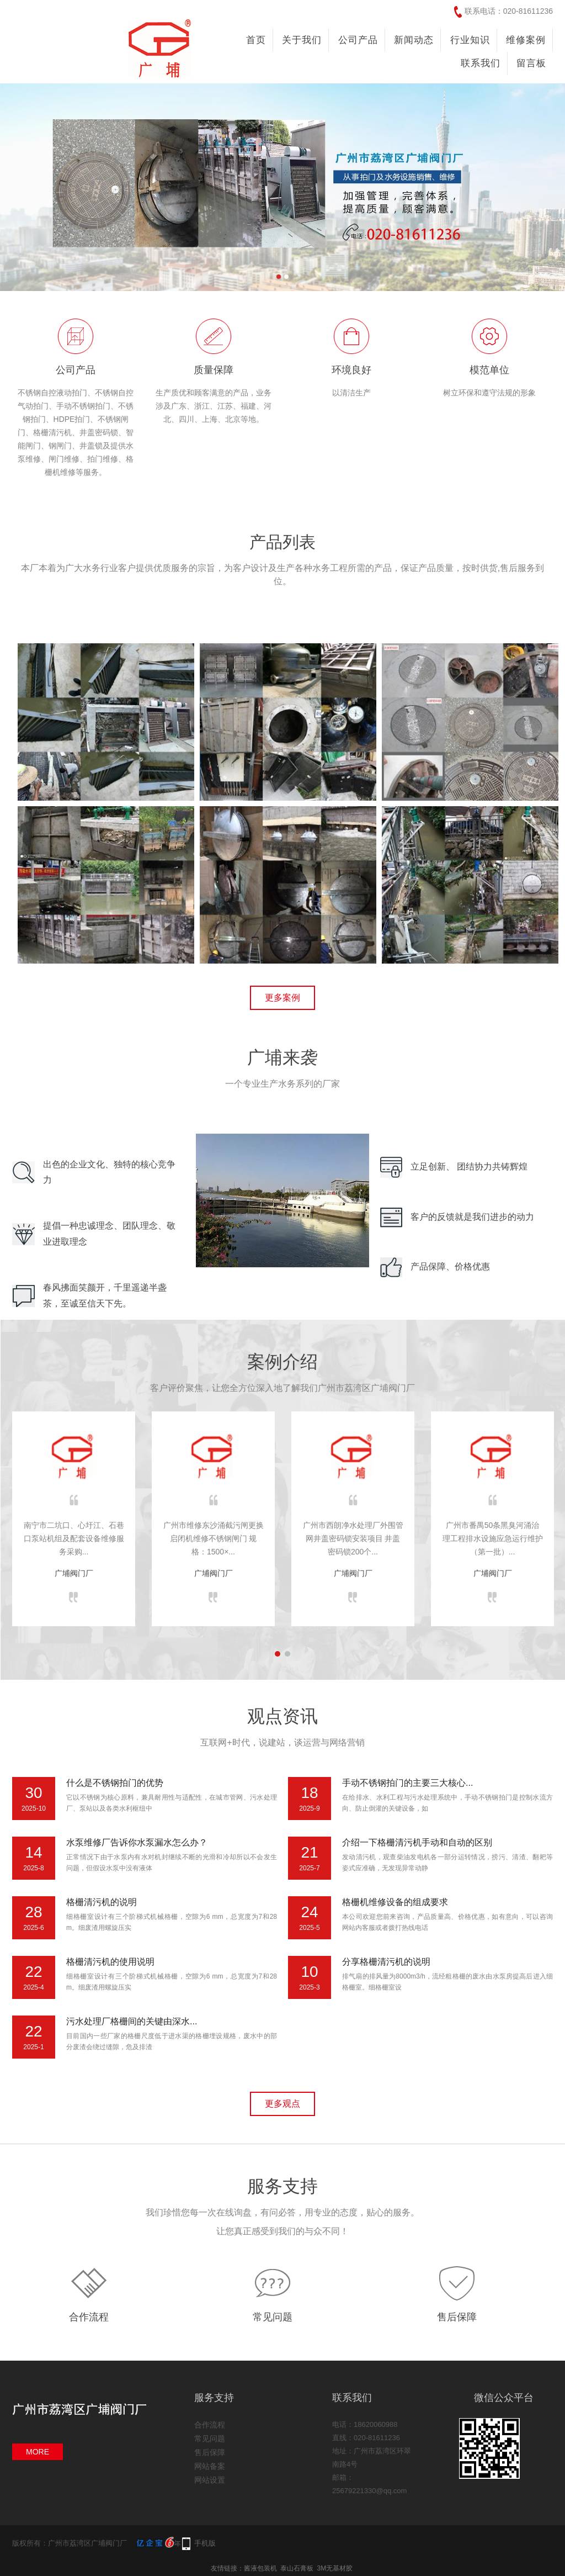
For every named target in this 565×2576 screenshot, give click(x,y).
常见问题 (272, 2317)
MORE (37, 2451)
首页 (256, 40)
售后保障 (457, 2317)
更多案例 (282, 997)
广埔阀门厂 (74, 1573)
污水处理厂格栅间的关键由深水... (131, 2021)
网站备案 (209, 2466)
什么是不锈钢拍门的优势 (114, 1782)
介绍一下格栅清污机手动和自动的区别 (417, 1842)
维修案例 (526, 40)
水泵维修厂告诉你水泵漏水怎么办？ (136, 1842)
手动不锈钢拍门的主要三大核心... (407, 1782)
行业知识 (470, 40)
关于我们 (302, 40)
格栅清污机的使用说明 (110, 1961)
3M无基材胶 (335, 2568)
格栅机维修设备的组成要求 (395, 1902)
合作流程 (89, 2317)
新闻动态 (414, 40)
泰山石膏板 (296, 2568)
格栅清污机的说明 (101, 1902)
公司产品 (358, 40)
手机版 (205, 2543)
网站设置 (209, 2480)
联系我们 (480, 63)
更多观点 (282, 2103)
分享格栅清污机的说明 (386, 1961)
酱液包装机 (260, 2568)
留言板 (531, 63)
